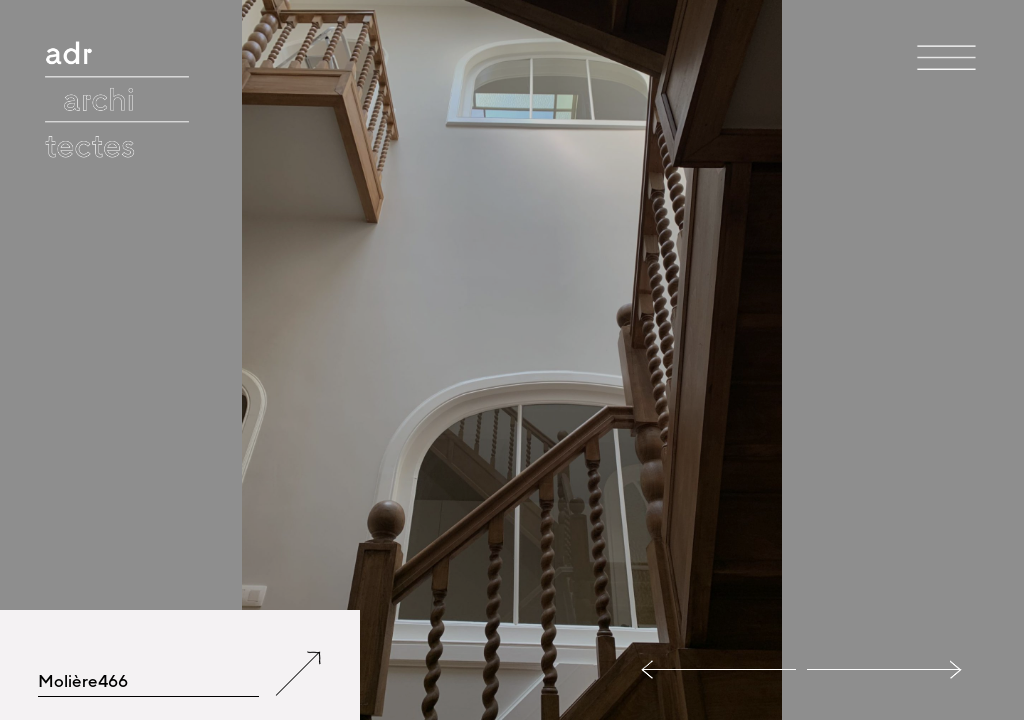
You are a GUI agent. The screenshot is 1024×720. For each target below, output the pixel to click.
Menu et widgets (947, 89)
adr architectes (119, 45)
